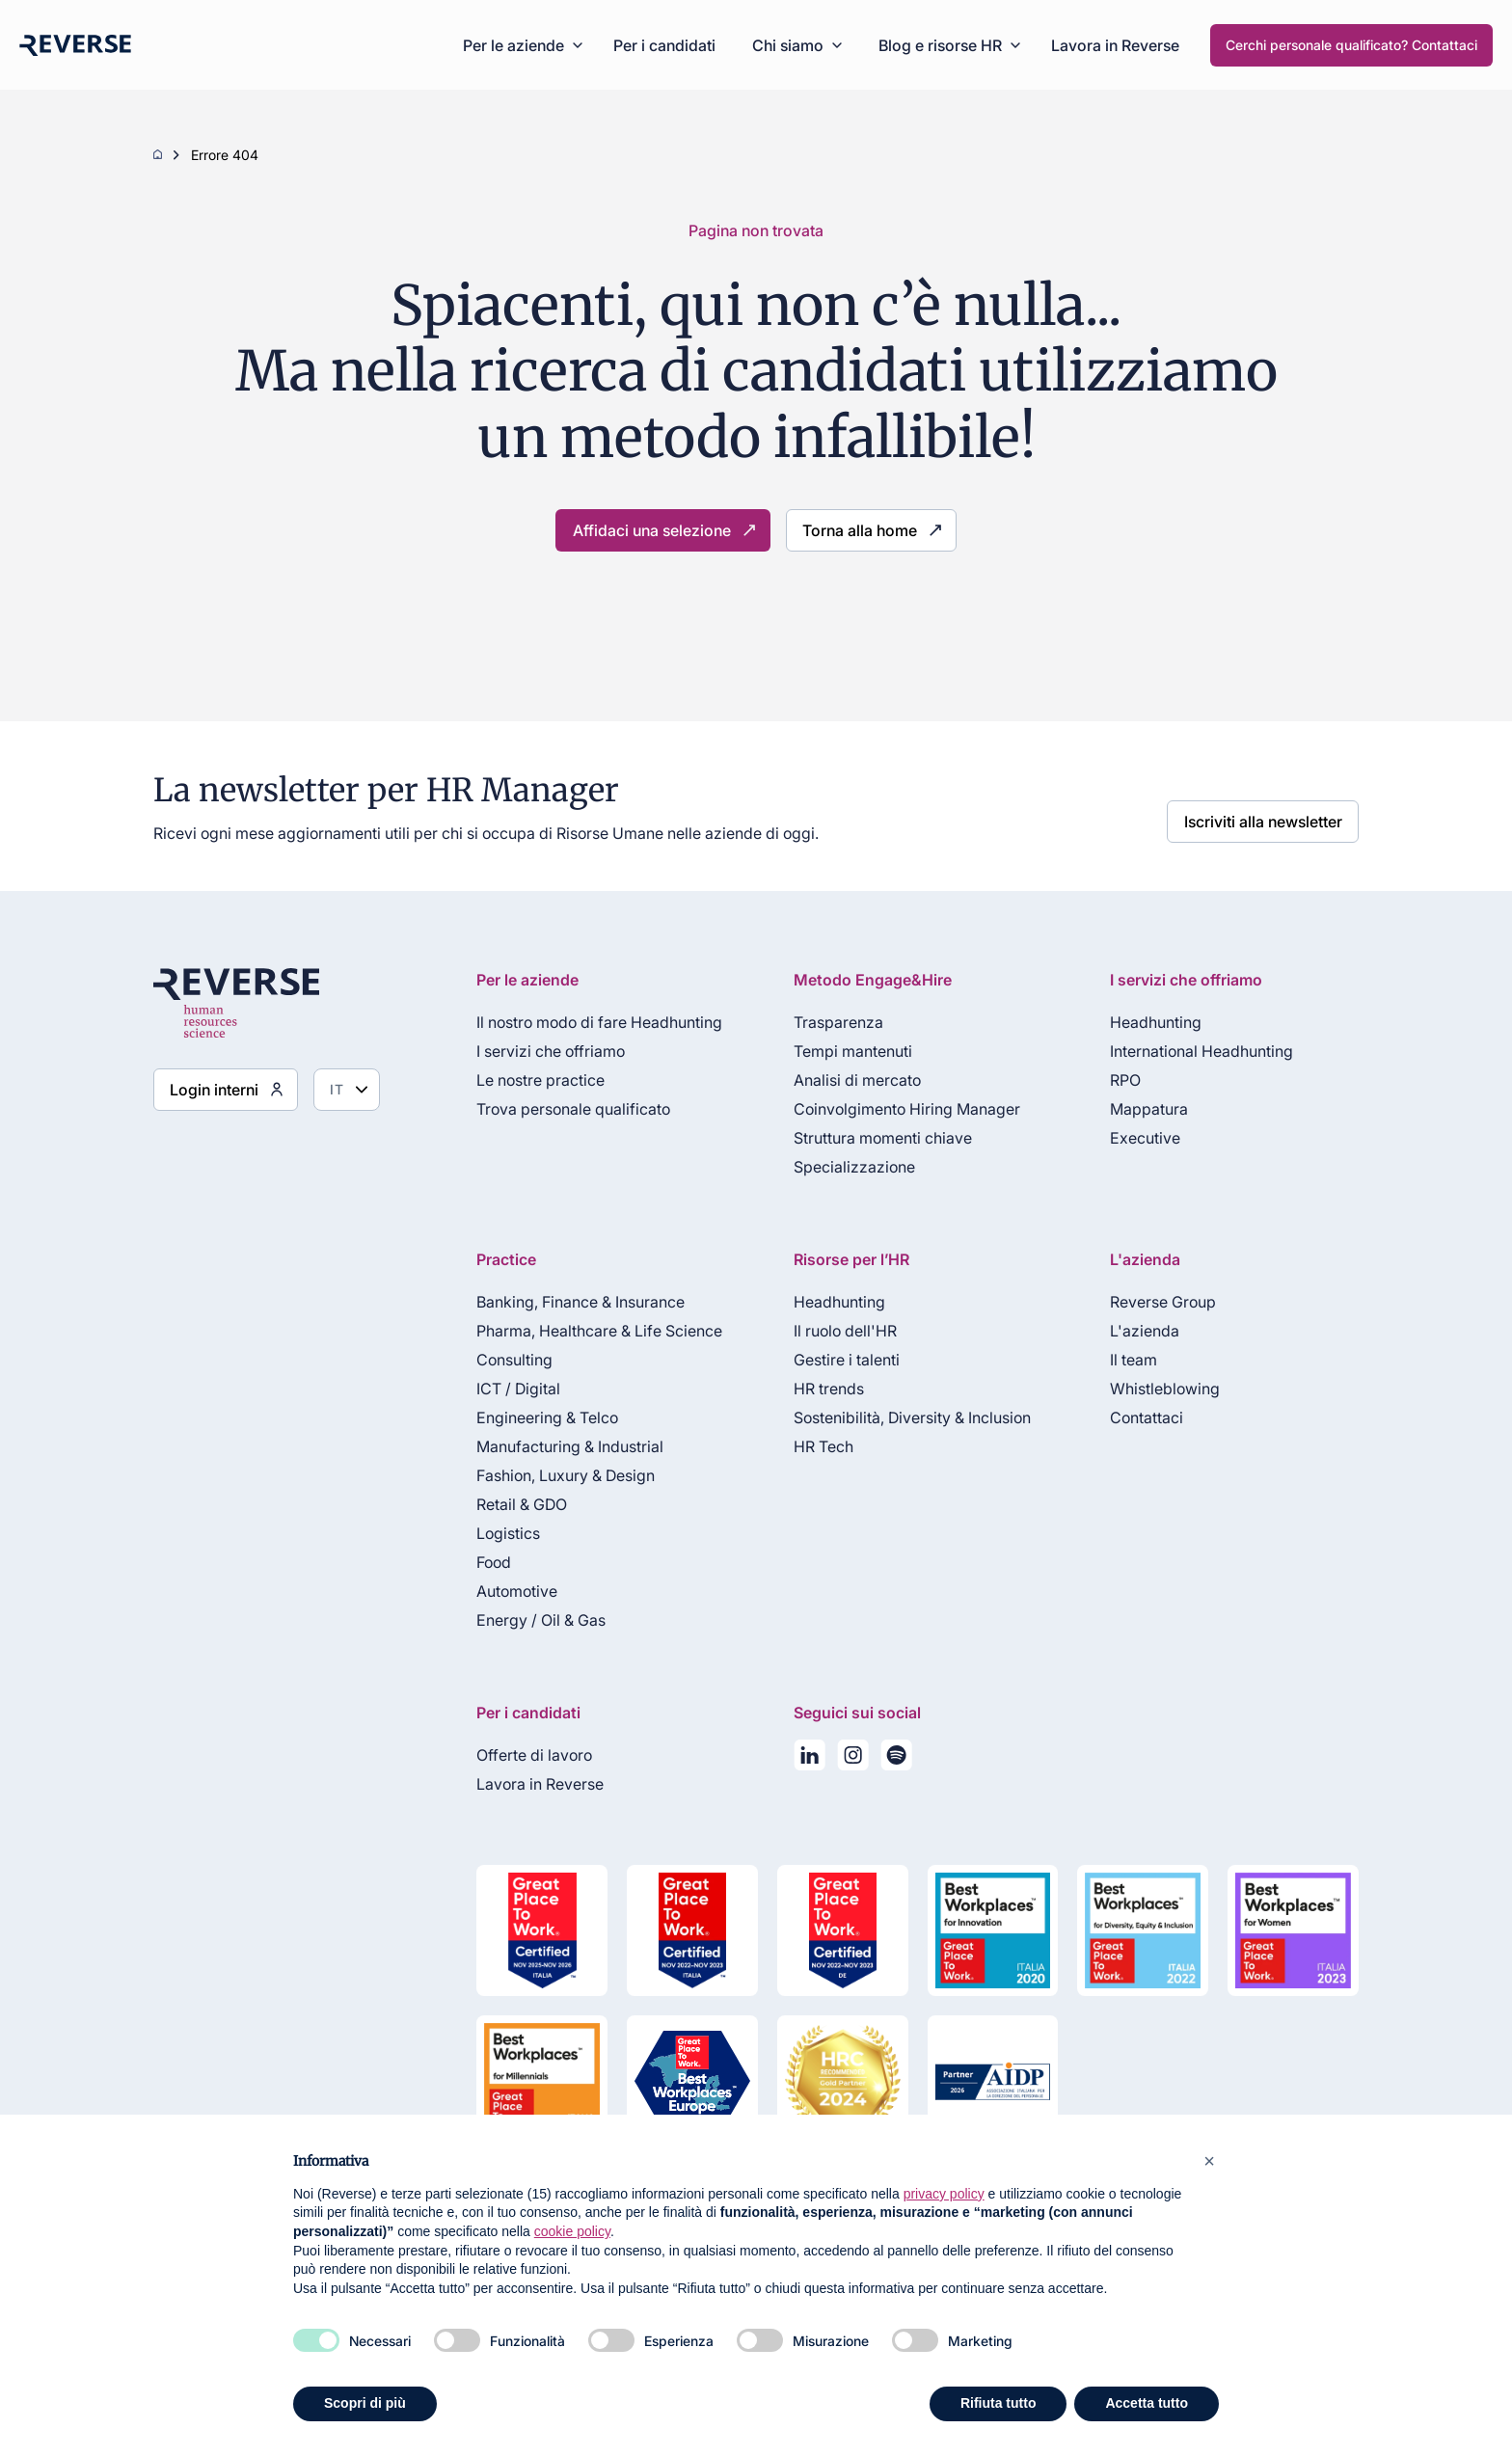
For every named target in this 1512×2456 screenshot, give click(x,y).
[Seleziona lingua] (334, 1089)
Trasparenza (830, 1022)
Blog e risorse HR (940, 45)
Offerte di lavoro (522, 1755)
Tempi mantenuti (844, 1051)
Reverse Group (1158, 1301)
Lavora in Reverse (1115, 45)
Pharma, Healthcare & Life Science (587, 1330)
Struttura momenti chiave (874, 1137)
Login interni (207, 1089)
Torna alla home (848, 530)
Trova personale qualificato (561, 1109)
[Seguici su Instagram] (844, 1759)
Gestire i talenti (838, 1359)
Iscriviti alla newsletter (1273, 815)
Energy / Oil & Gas (528, 1620)
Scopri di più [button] (365, 2403)
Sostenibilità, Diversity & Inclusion (903, 1417)
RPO (1120, 1080)
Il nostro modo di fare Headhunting (587, 1022)
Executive (1140, 1137)
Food (481, 1562)
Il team (1128, 1359)
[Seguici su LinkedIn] (801, 1759)
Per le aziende (513, 45)
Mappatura (1144, 1109)
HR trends (820, 1388)
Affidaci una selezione (659, 530)
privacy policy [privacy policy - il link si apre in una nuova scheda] (944, 2193)
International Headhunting (1196, 1051)
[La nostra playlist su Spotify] (888, 1759)
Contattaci (1141, 1417)
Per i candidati (664, 45)
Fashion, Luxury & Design (553, 1475)
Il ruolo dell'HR (836, 1330)
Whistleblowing (1160, 1388)
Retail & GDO (509, 1504)
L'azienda (1139, 1330)
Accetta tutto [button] (1146, 2403)
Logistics (495, 1533)
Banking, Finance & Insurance (568, 1301)
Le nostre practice (528, 1080)
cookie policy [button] (572, 2231)
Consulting (502, 1359)
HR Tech (815, 1446)
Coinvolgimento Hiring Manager (898, 1109)
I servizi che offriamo (538, 1051)
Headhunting (1151, 1022)
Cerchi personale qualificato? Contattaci (1351, 45)
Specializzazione (845, 1166)
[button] (1209, 2161)
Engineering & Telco (535, 1417)
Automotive (504, 1591)
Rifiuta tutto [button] (998, 2403)
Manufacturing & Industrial (557, 1446)
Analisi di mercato (848, 1080)
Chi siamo (788, 45)
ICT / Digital (506, 1388)
